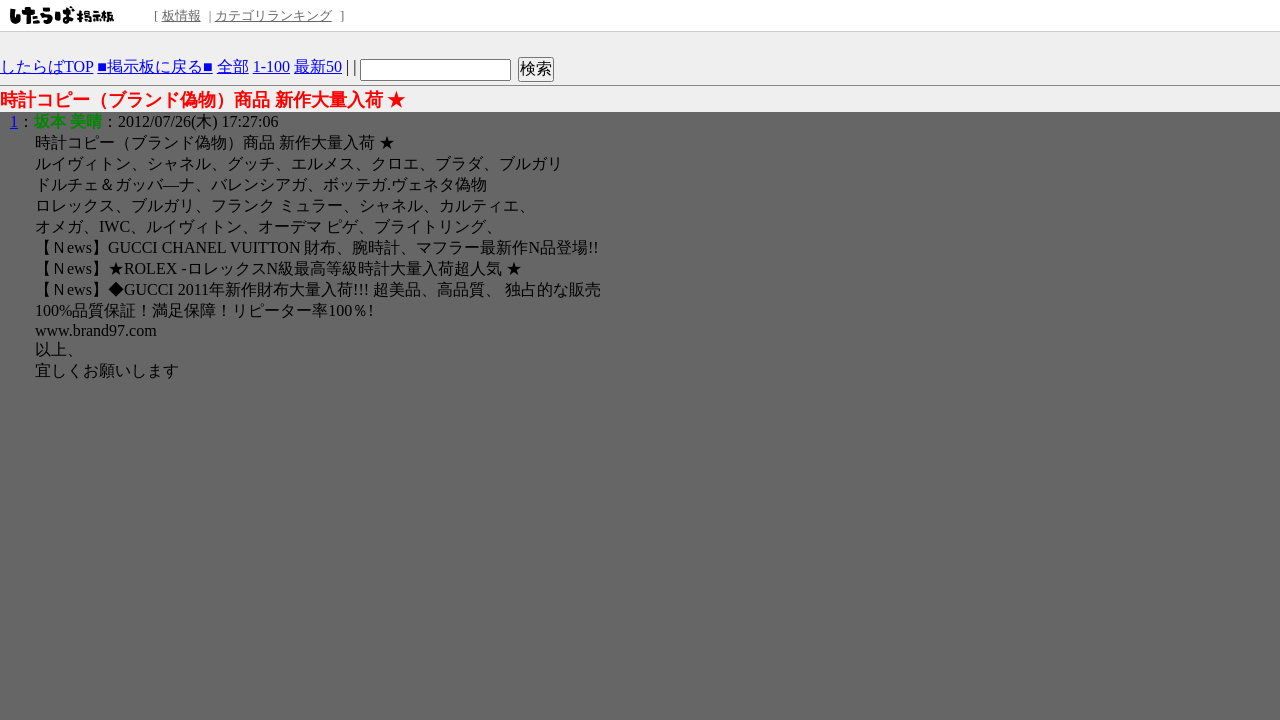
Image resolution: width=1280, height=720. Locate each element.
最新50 (318, 66)
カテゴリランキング (273, 15)
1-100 (271, 66)
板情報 (181, 15)
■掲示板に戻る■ (154, 66)
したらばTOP (46, 66)
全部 (233, 66)
